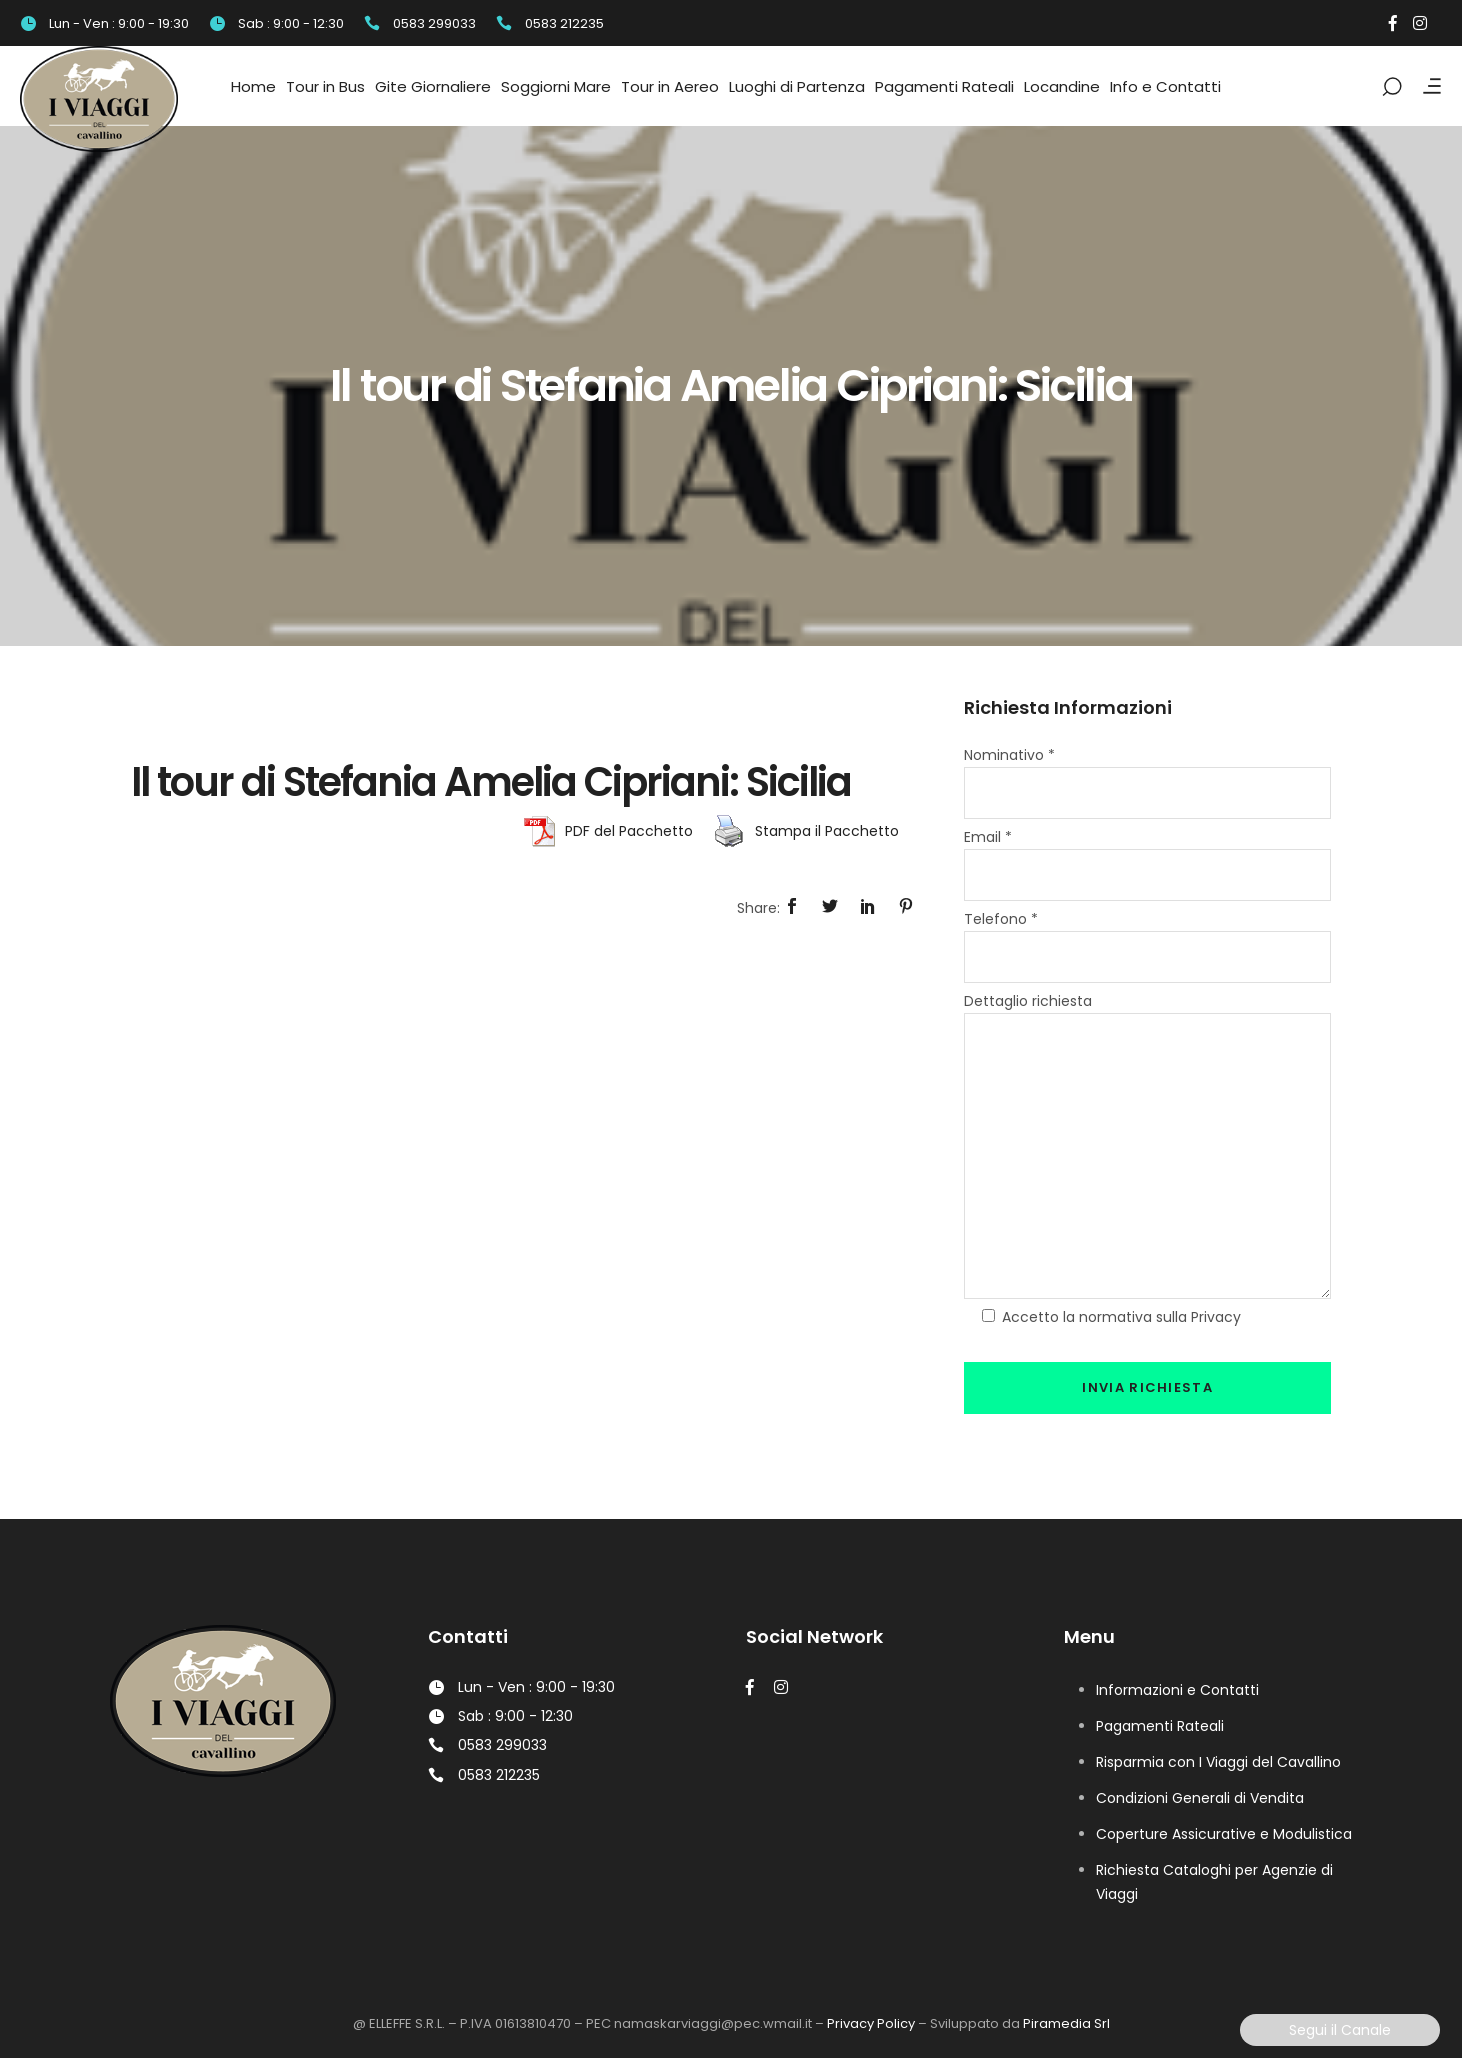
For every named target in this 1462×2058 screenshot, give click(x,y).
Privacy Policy (871, 2023)
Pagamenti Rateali (1160, 1726)
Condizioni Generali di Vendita (1200, 1798)
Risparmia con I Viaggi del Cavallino (1218, 1762)
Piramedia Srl (1066, 2023)
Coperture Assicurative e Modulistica (1224, 1834)
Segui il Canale (1340, 2030)
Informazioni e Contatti (1177, 1690)
